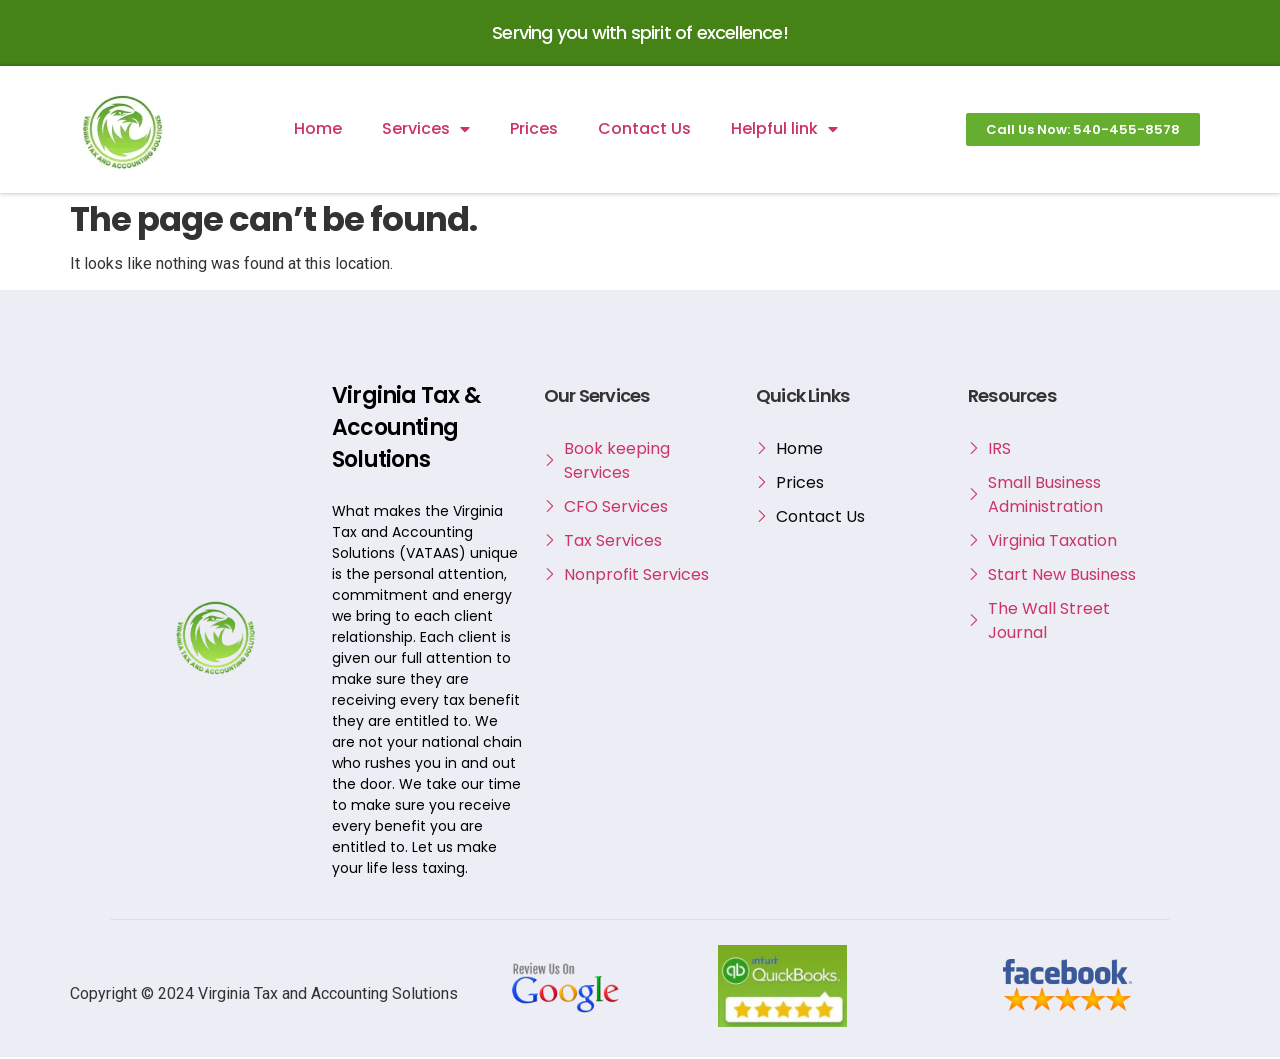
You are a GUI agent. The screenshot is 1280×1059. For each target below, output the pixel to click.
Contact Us (644, 130)
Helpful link (784, 131)
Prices (534, 130)
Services (426, 131)
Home (318, 130)
